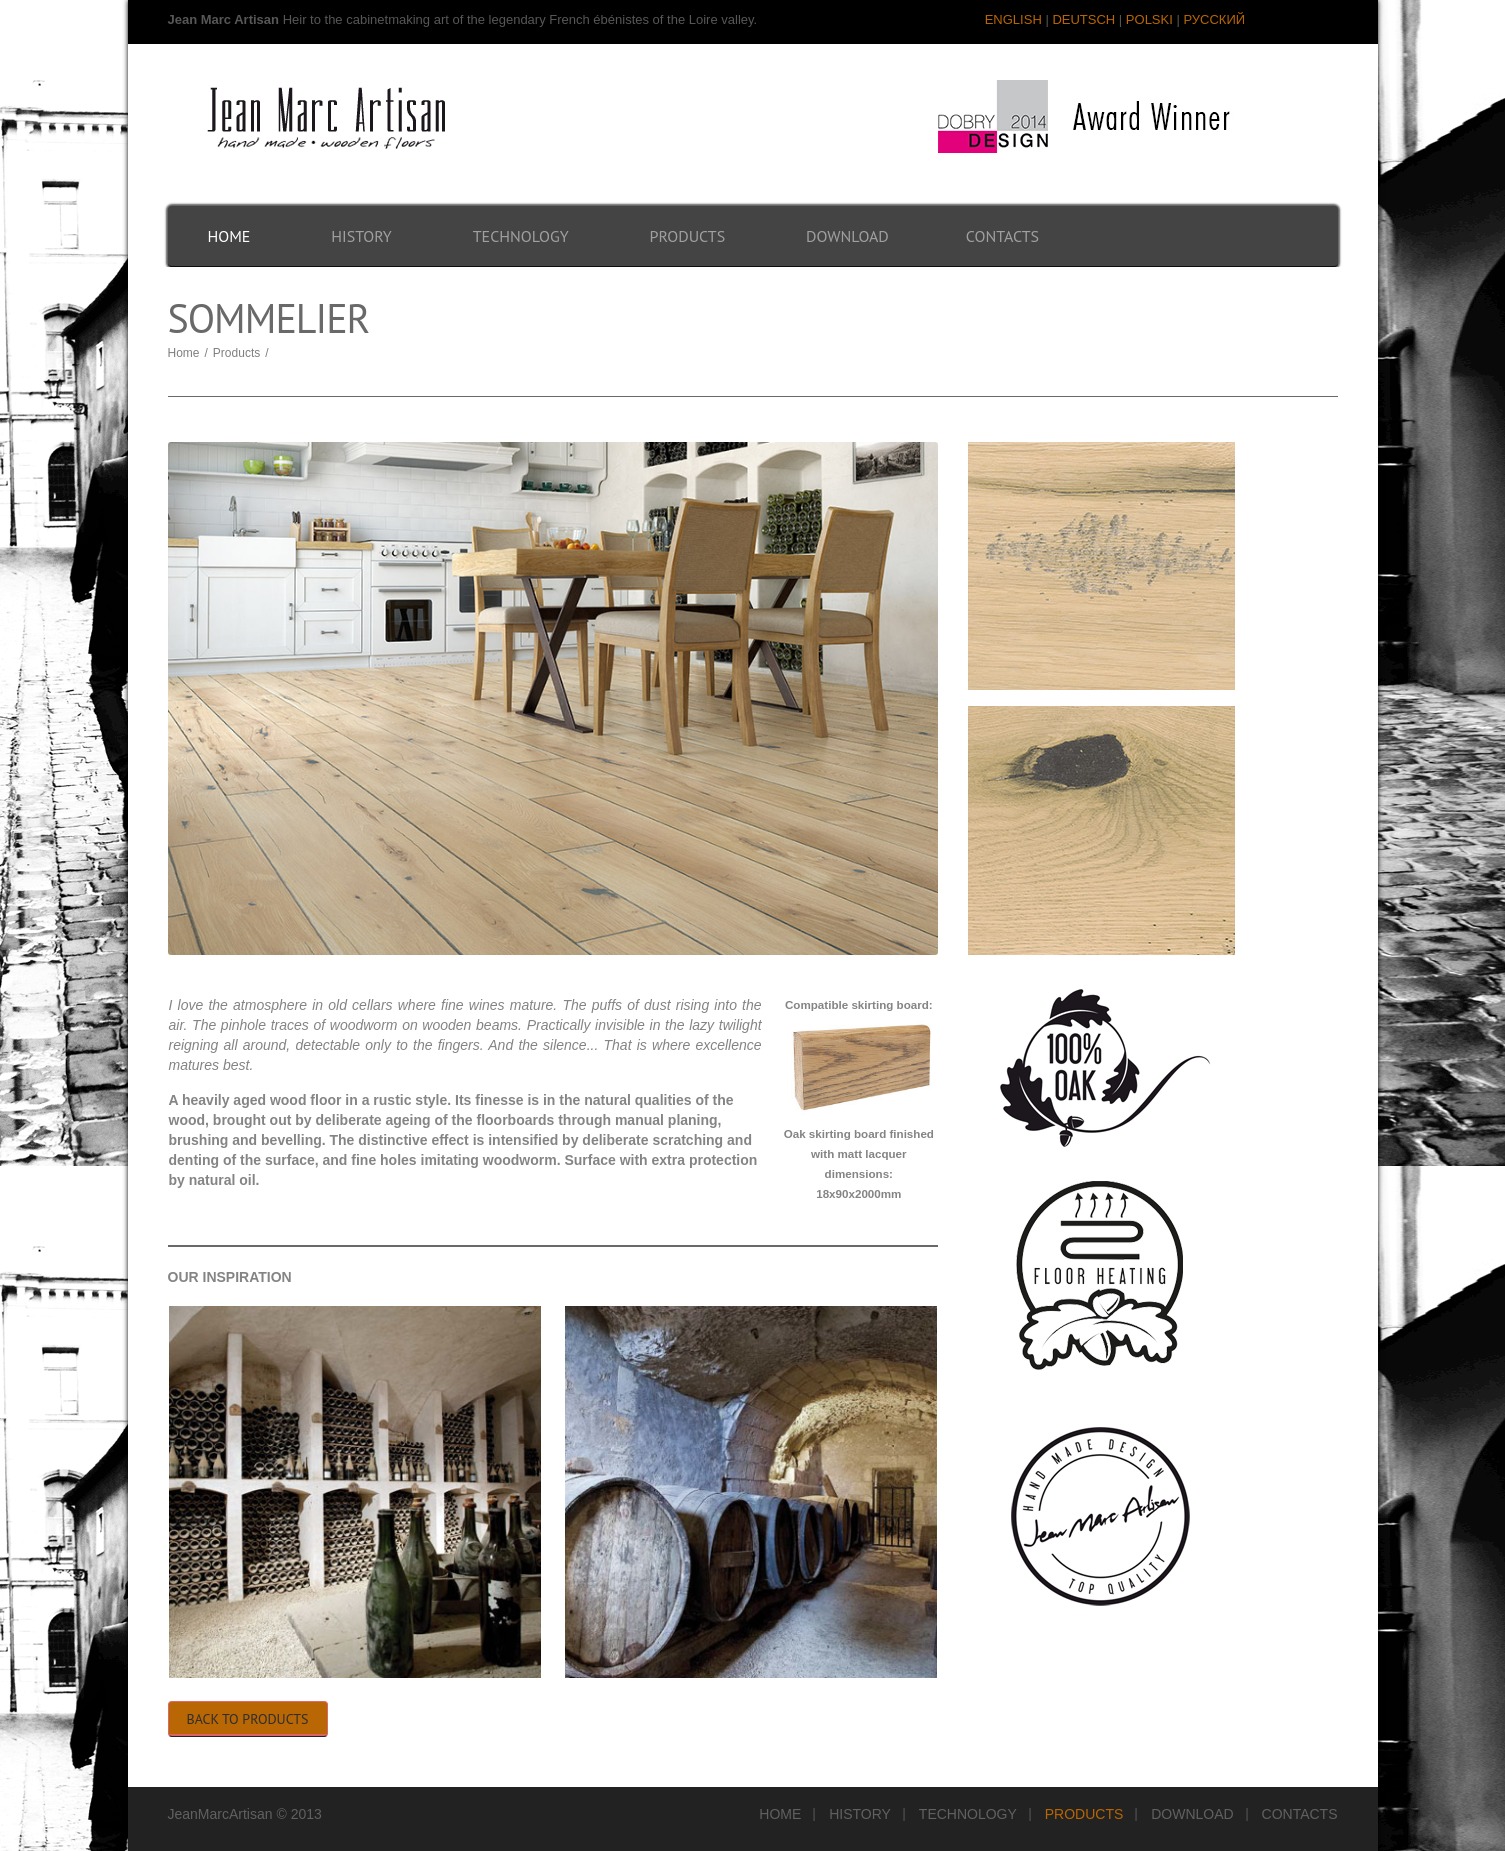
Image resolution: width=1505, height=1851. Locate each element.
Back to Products (248, 1719)
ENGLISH (1013, 19)
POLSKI (1149, 19)
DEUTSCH (1083, 19)
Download (847, 236)
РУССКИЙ (1214, 19)
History (361, 236)
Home (229, 236)
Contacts (1002, 236)
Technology (521, 236)
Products (688, 236)
